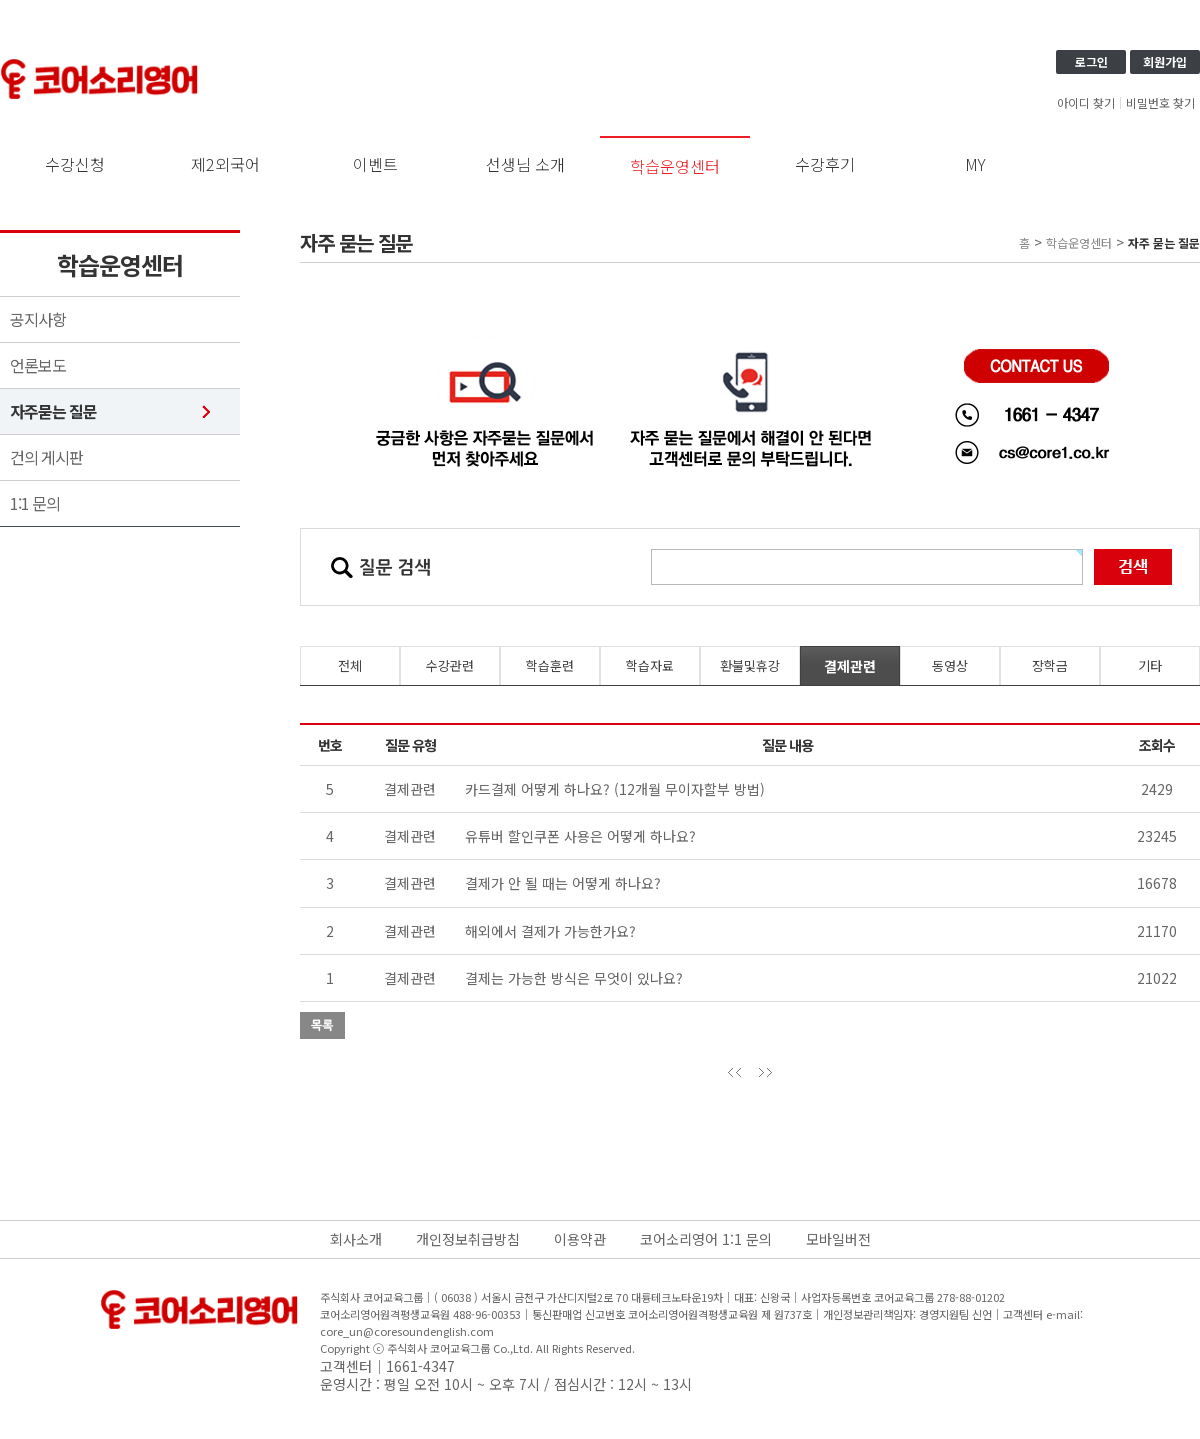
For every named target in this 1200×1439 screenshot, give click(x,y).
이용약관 (580, 1239)
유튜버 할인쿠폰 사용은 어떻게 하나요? (580, 836)
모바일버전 (838, 1239)
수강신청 (75, 164)
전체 (350, 665)
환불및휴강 (750, 665)
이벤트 (375, 164)
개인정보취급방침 (468, 1239)
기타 (1150, 665)
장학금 (1050, 665)
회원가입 (1165, 61)
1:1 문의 (35, 503)
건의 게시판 (46, 457)
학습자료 (650, 665)
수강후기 (825, 164)
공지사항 (38, 319)
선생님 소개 (525, 164)
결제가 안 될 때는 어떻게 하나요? (563, 883)
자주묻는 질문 (53, 411)
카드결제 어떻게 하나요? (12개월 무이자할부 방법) (615, 789)
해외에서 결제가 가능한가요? (550, 931)
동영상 (950, 665)
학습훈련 (550, 665)
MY (975, 164)
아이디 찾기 (1086, 103)
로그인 (1091, 61)
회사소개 (356, 1239)
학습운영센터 (675, 166)
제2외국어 (225, 164)
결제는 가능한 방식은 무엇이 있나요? (574, 978)
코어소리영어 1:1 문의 (706, 1239)
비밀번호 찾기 (1160, 103)
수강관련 (450, 665)
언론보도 (38, 365)
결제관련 (850, 666)
